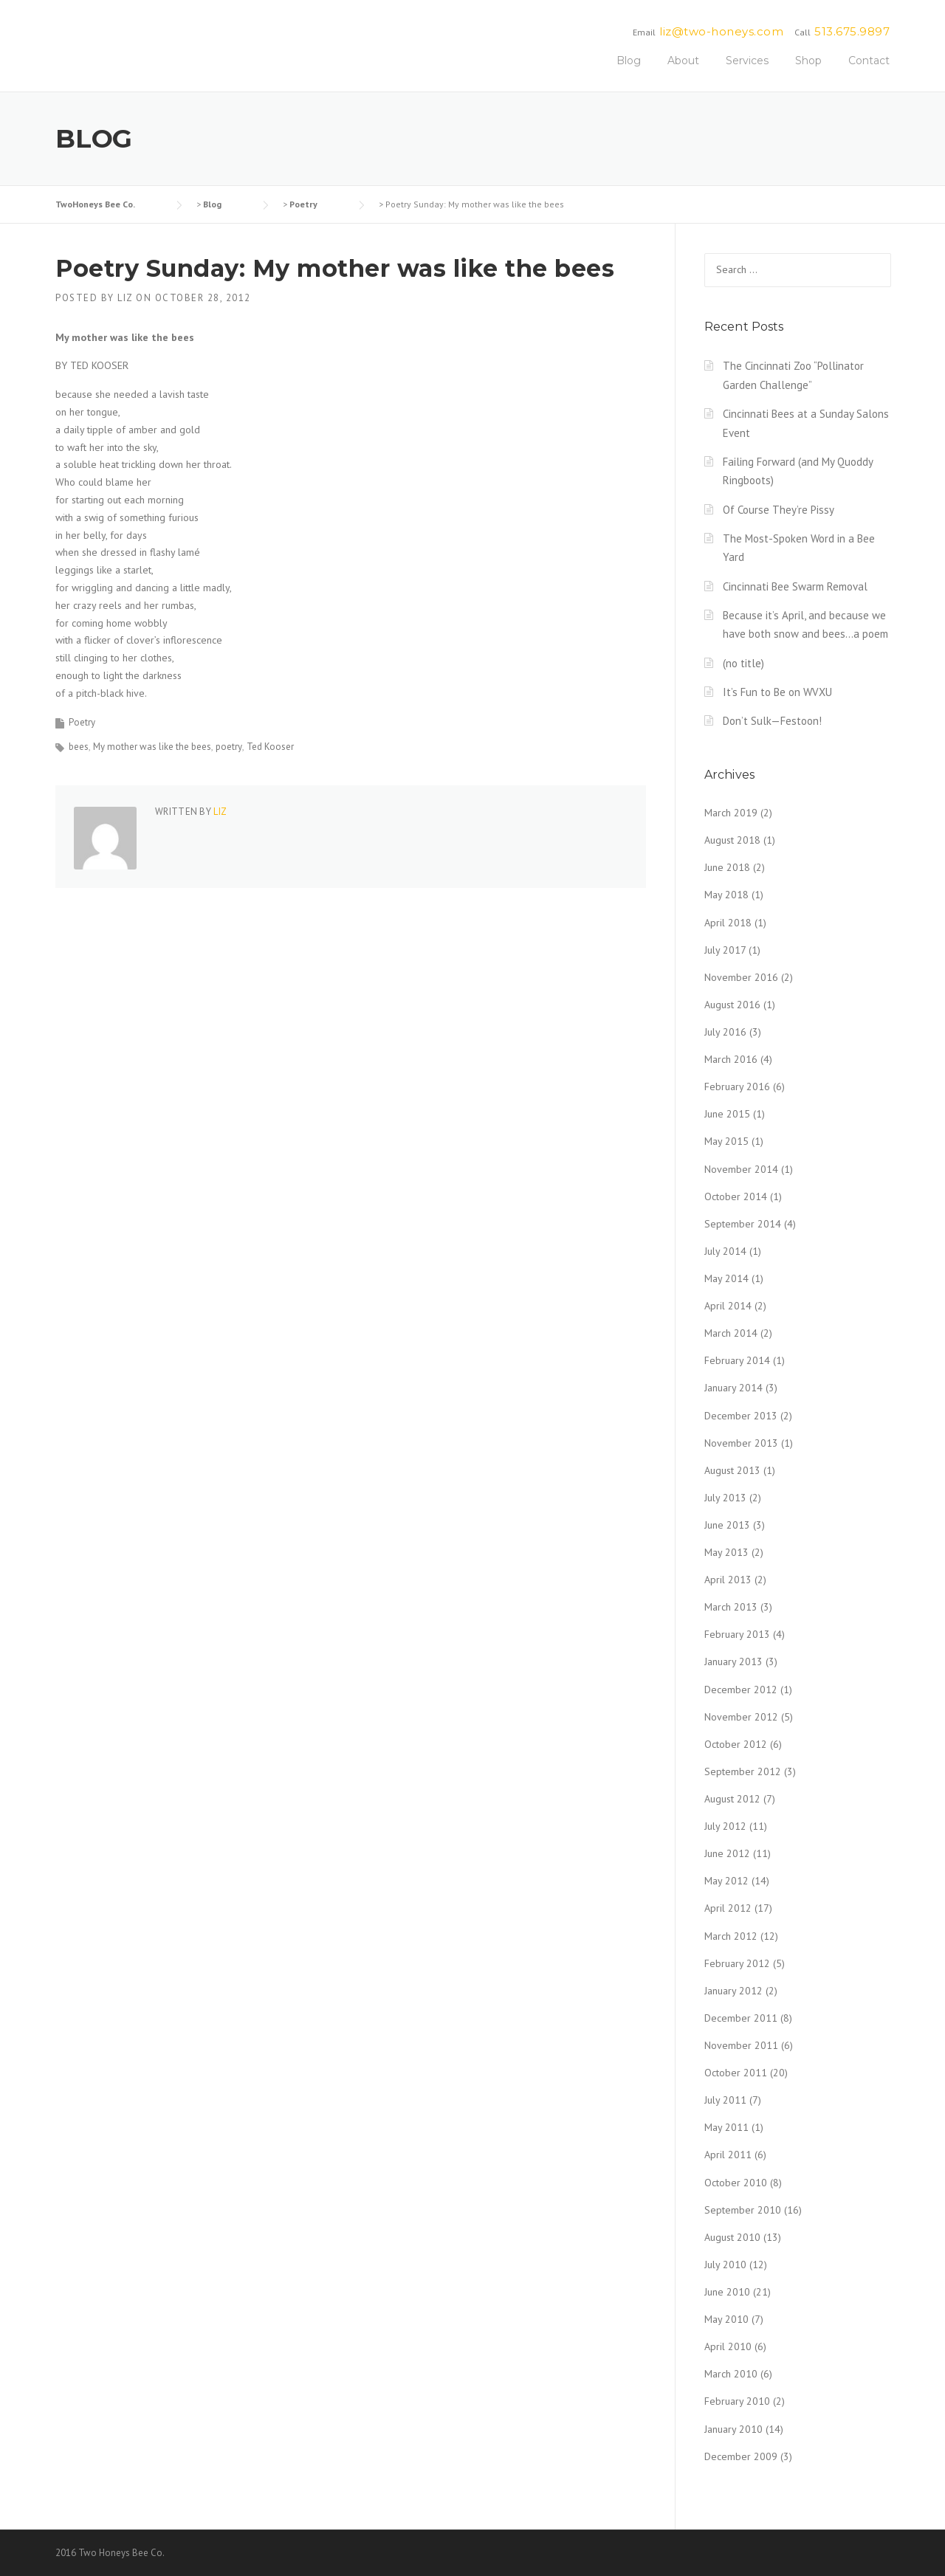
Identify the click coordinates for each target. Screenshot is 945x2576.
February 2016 (737, 1086)
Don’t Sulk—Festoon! (772, 721)
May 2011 (726, 2127)
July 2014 (725, 1251)
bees (79, 746)
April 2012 (728, 1908)
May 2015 (726, 1141)
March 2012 (730, 1936)
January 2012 (733, 1990)
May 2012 (726, 1880)
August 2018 (732, 840)
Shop (808, 60)
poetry (229, 746)
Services (747, 60)
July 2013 (725, 1497)
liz (125, 298)
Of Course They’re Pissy (778, 510)
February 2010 (737, 2401)
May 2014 (726, 1278)
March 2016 (730, 1059)
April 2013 (728, 1579)
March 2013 (730, 1607)
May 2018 (726, 894)
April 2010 (728, 2346)
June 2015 (727, 1113)
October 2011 (735, 2072)
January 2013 (733, 1661)
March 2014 (730, 1333)
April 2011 (728, 2154)
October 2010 (735, 2182)
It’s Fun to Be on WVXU (777, 692)
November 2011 (741, 2045)
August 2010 (732, 2237)
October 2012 (735, 1744)
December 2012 (740, 1689)
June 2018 (727, 867)
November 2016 (741, 977)
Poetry (82, 722)
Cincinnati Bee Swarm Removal (795, 586)
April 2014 (728, 1305)
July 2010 (725, 2264)
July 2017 (725, 950)
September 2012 (742, 1771)
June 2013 (727, 1525)
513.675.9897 (852, 31)
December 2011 (740, 2018)
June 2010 (727, 2291)
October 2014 (735, 1196)
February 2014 (737, 1360)
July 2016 (725, 1032)
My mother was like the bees (152, 746)
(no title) (743, 663)
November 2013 (741, 1443)
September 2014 (742, 1223)
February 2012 (737, 1963)
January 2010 (733, 2429)
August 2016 (732, 1004)
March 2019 (730, 812)
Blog (628, 60)
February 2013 (737, 1634)
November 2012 (741, 1716)
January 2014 (733, 1387)
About (683, 60)
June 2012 (727, 1853)
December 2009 (740, 2456)
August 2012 (732, 1798)
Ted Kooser (270, 746)
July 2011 (725, 2100)
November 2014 (741, 1169)
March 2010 (730, 2373)
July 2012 (725, 1826)
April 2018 (728, 922)
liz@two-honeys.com (721, 31)
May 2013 (726, 1552)
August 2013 (732, 1470)
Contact (869, 60)
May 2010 (726, 2319)
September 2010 (742, 2210)
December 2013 (740, 1415)
